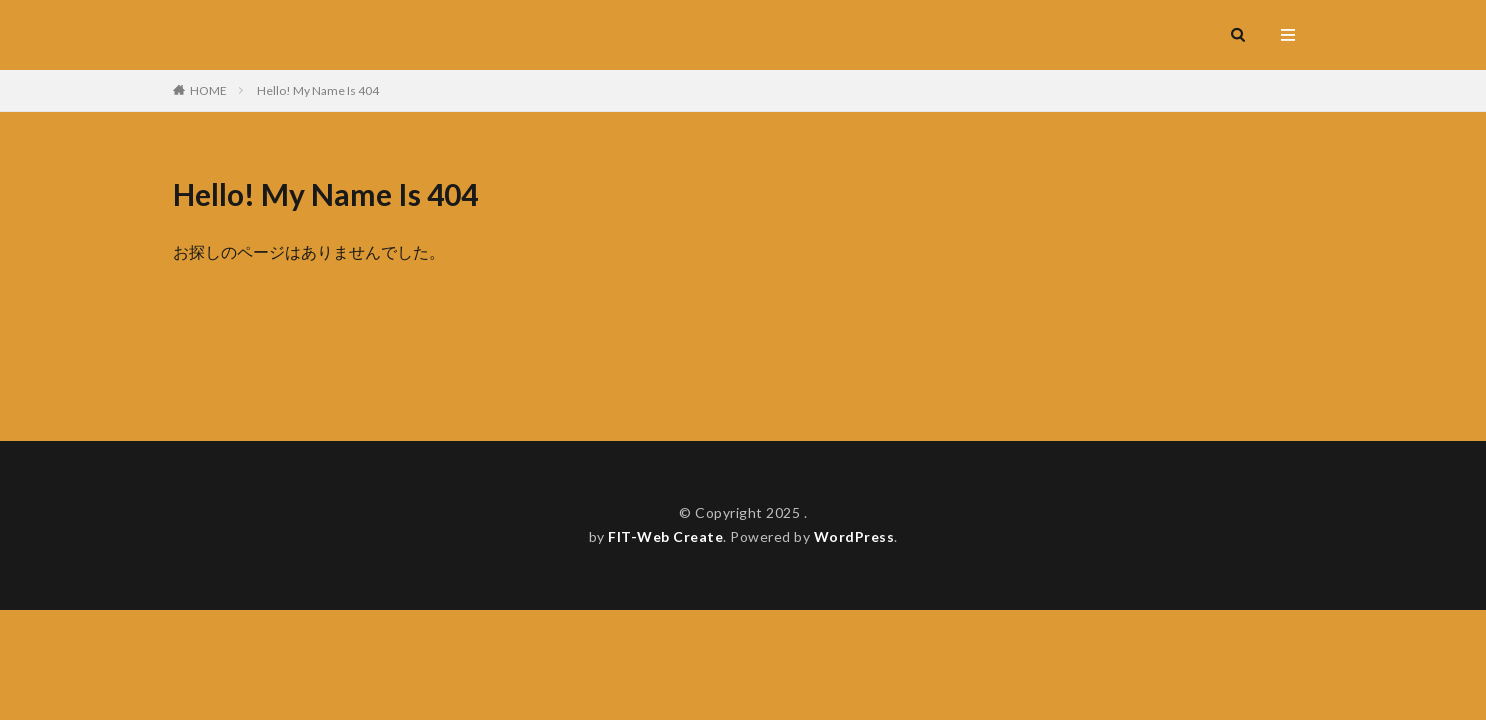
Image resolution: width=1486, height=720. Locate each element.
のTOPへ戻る (552, 303)
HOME (208, 90)
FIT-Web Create (665, 536)
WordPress (854, 536)
